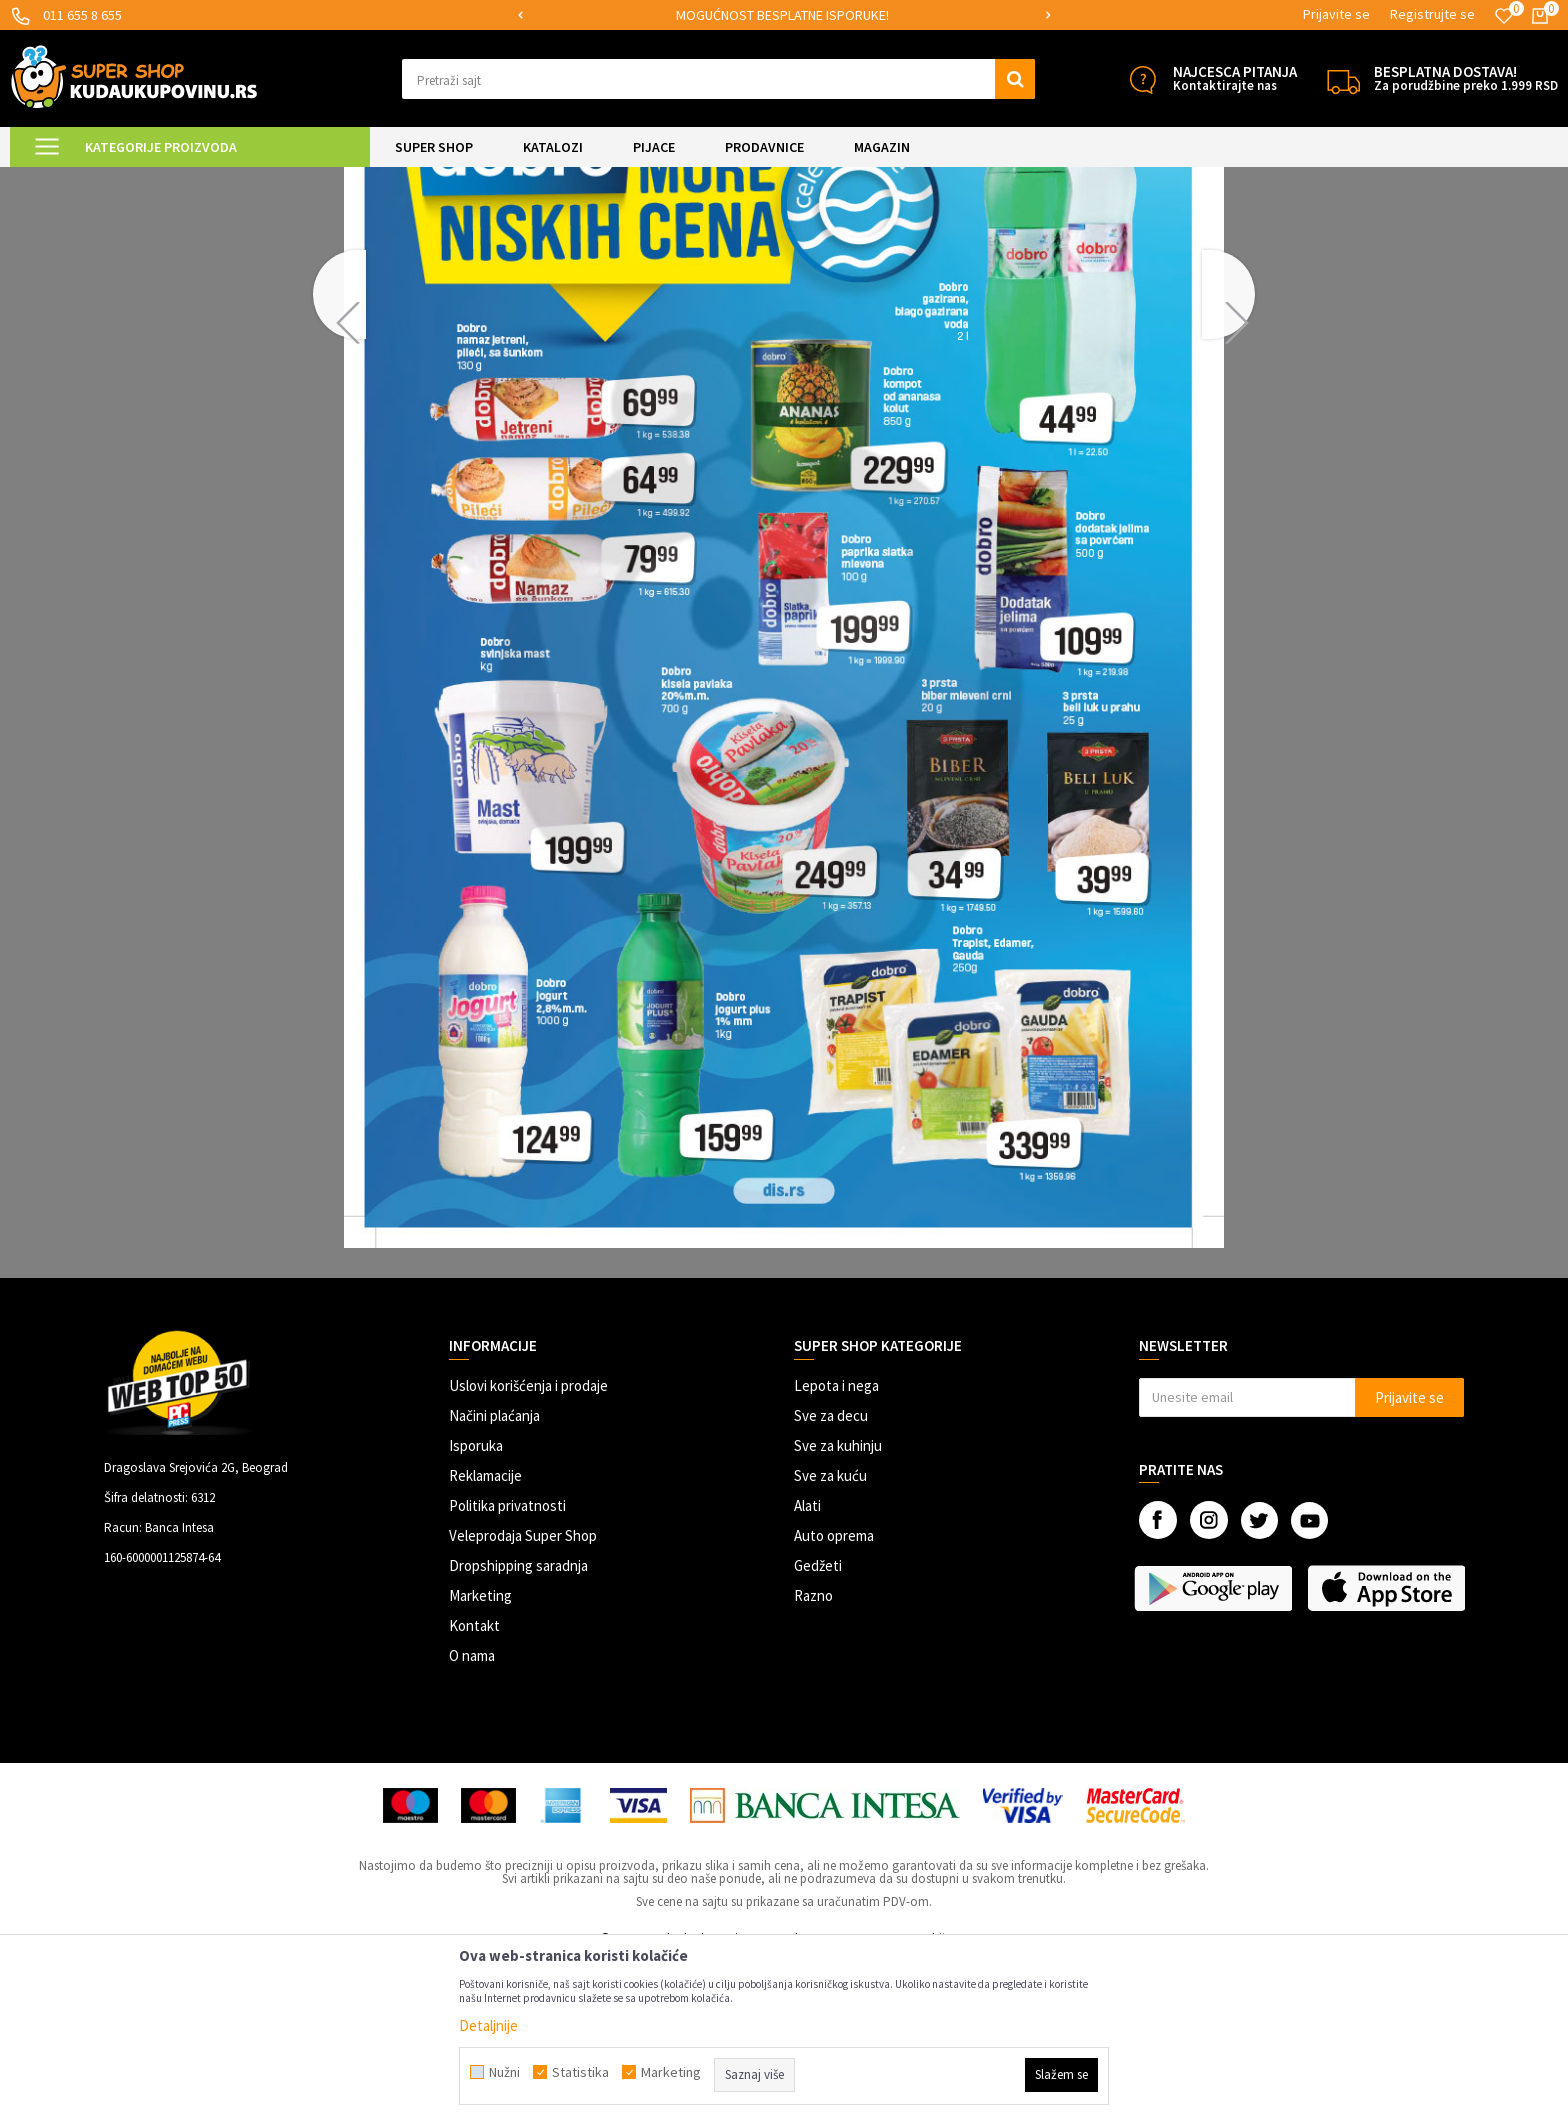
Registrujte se (1432, 14)
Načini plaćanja (494, 1582)
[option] (784, 15)
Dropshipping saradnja (518, 1732)
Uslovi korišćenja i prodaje (528, 1552)
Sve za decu (831, 1582)
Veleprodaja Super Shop (523, 1702)
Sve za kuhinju (838, 1612)
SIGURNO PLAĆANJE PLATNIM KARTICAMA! (782, 15)
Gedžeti (818, 1732)
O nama (472, 1822)
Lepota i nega (836, 1552)
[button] (718, 79)
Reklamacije (485, 1642)
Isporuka (476, 1612)
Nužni (504, 2072)
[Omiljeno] (1504, 16)
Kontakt (474, 1792)
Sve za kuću (830, 1642)
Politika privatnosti (507, 1672)
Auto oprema (834, 1702)
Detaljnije (488, 2025)
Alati (807, 1672)
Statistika (580, 2072)
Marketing (480, 1762)
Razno (813, 1762)
